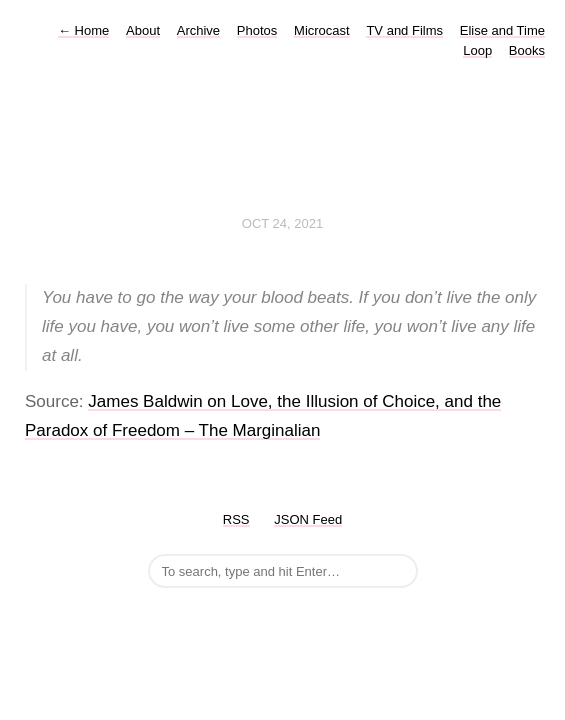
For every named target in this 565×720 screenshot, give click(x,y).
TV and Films (404, 30)
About (143, 30)
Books (527, 50)
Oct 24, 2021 (282, 223)
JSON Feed (308, 519)
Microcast (322, 30)
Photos (257, 30)
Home (83, 30)
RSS (236, 519)
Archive (198, 30)
